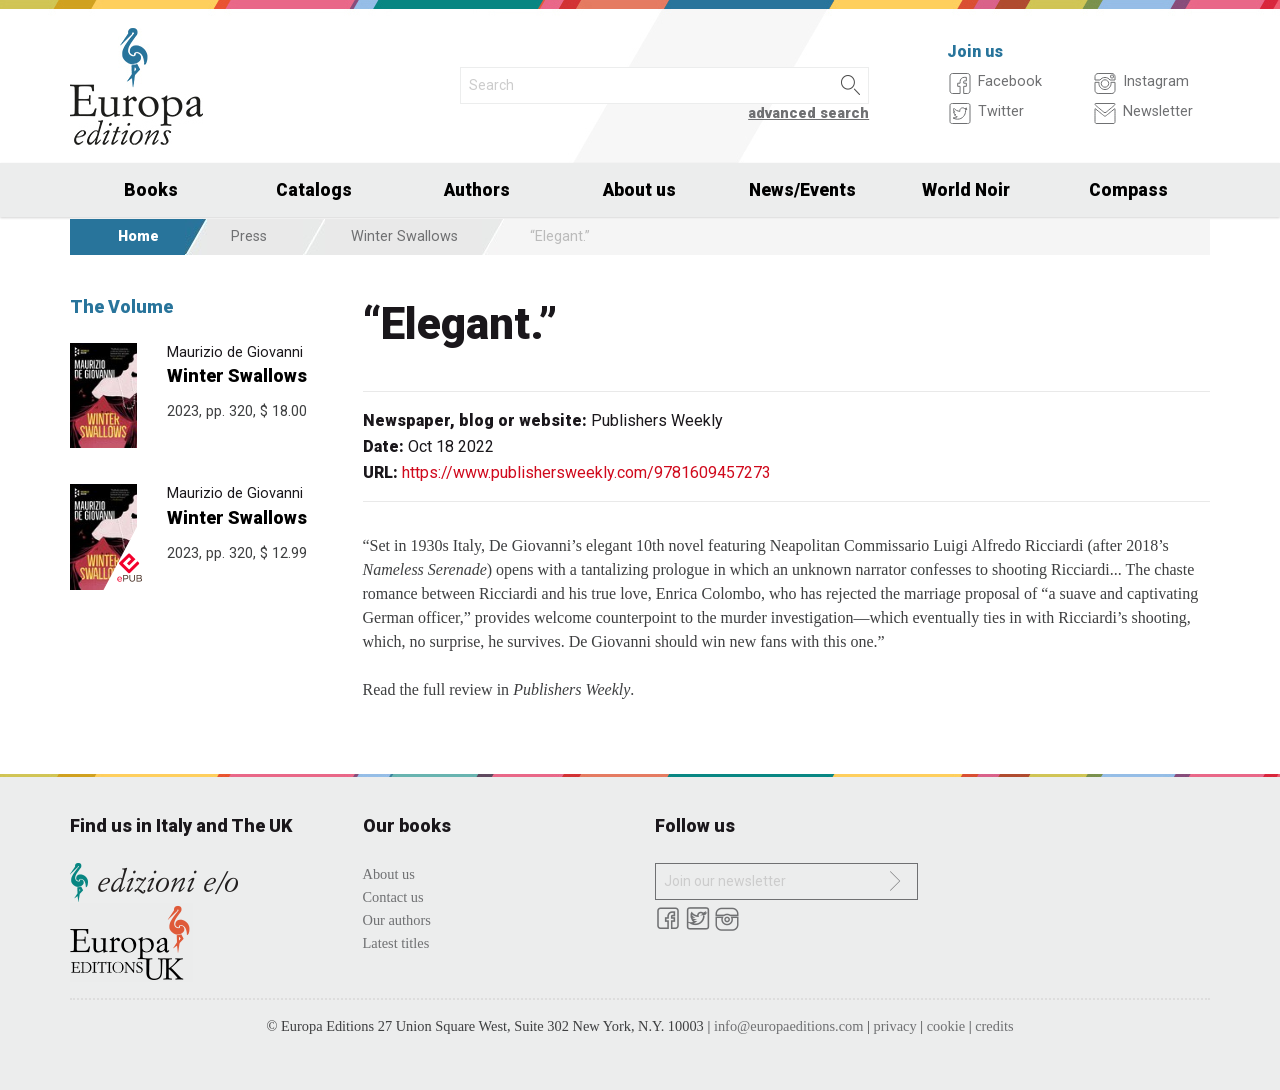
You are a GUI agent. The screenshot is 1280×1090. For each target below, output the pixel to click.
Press (249, 236)
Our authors (397, 920)
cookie (946, 1026)
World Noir (966, 190)
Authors (477, 190)
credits (994, 1026)
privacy (895, 1026)
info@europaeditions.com (789, 1026)
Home (138, 236)
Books (151, 190)
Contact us (393, 897)
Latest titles (396, 943)
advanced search (808, 113)
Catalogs (314, 190)
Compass (1128, 190)
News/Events (802, 190)
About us (639, 190)
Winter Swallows (404, 236)
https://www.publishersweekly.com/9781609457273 (586, 472)
